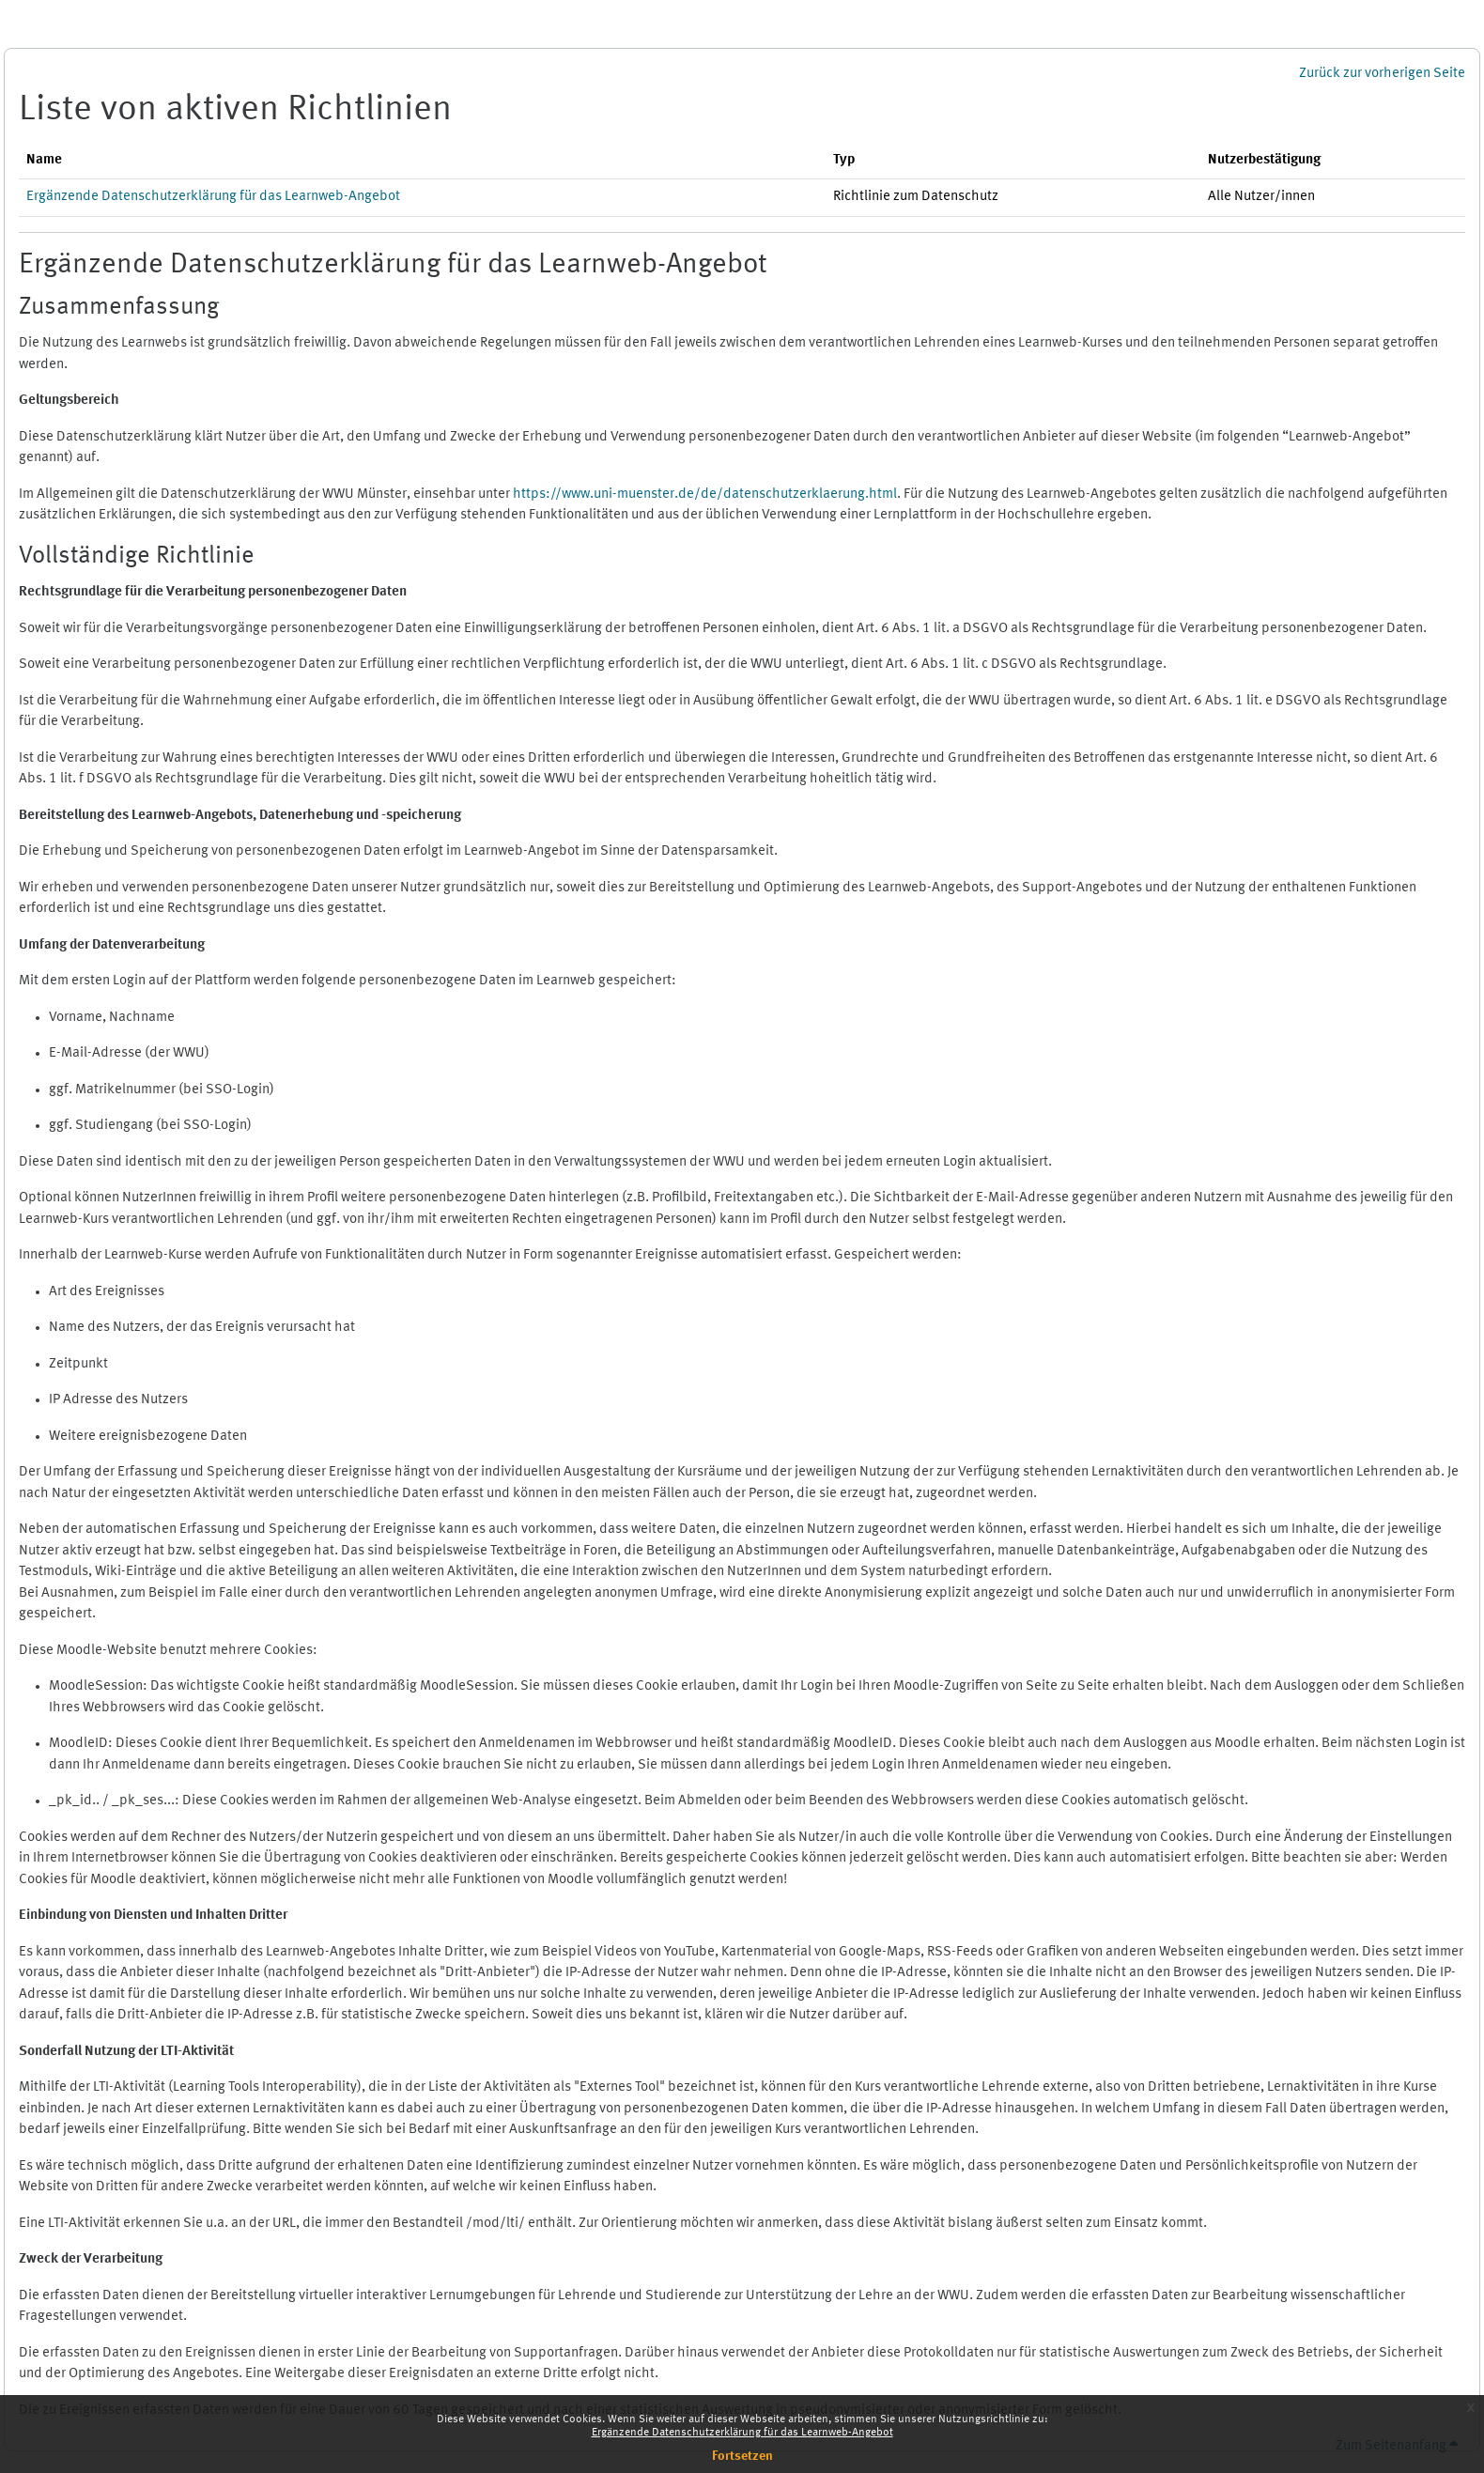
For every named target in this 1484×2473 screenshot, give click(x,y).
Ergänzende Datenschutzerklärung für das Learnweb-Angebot (742, 2432)
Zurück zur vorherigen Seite (1382, 74)
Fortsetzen (742, 2456)
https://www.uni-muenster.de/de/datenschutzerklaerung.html (705, 494)
